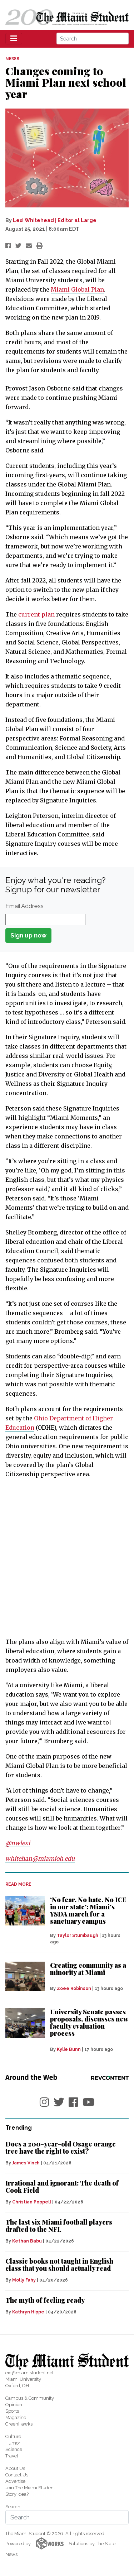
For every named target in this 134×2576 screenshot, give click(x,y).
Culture (13, 2436)
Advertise (15, 2481)
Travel (11, 2456)
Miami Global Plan (77, 289)
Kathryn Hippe (28, 2311)
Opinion (13, 2404)
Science (13, 2449)
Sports (12, 2411)
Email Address (24, 906)
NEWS (12, 58)
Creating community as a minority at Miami (88, 1969)
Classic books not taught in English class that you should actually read (59, 2265)
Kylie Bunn (69, 2049)
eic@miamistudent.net (29, 2372)
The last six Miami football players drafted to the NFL (58, 2226)
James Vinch (26, 2162)
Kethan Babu (27, 2241)
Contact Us (16, 2474)
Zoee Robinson (74, 1988)
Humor (12, 2443)
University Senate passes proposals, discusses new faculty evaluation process (89, 2022)
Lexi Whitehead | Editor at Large (54, 220)
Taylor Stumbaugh (77, 1935)
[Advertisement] (67, 1558)
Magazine (15, 2417)
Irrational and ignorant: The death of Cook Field (62, 2186)
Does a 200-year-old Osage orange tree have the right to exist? (60, 2147)
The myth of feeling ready (45, 2300)
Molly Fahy (24, 2280)
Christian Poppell (31, 2202)
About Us (15, 2468)
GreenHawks (19, 2424)
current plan (36, 614)
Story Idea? (17, 2494)
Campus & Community (29, 2398)
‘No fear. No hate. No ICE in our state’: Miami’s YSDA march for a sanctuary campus (88, 1910)
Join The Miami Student (30, 2487)
